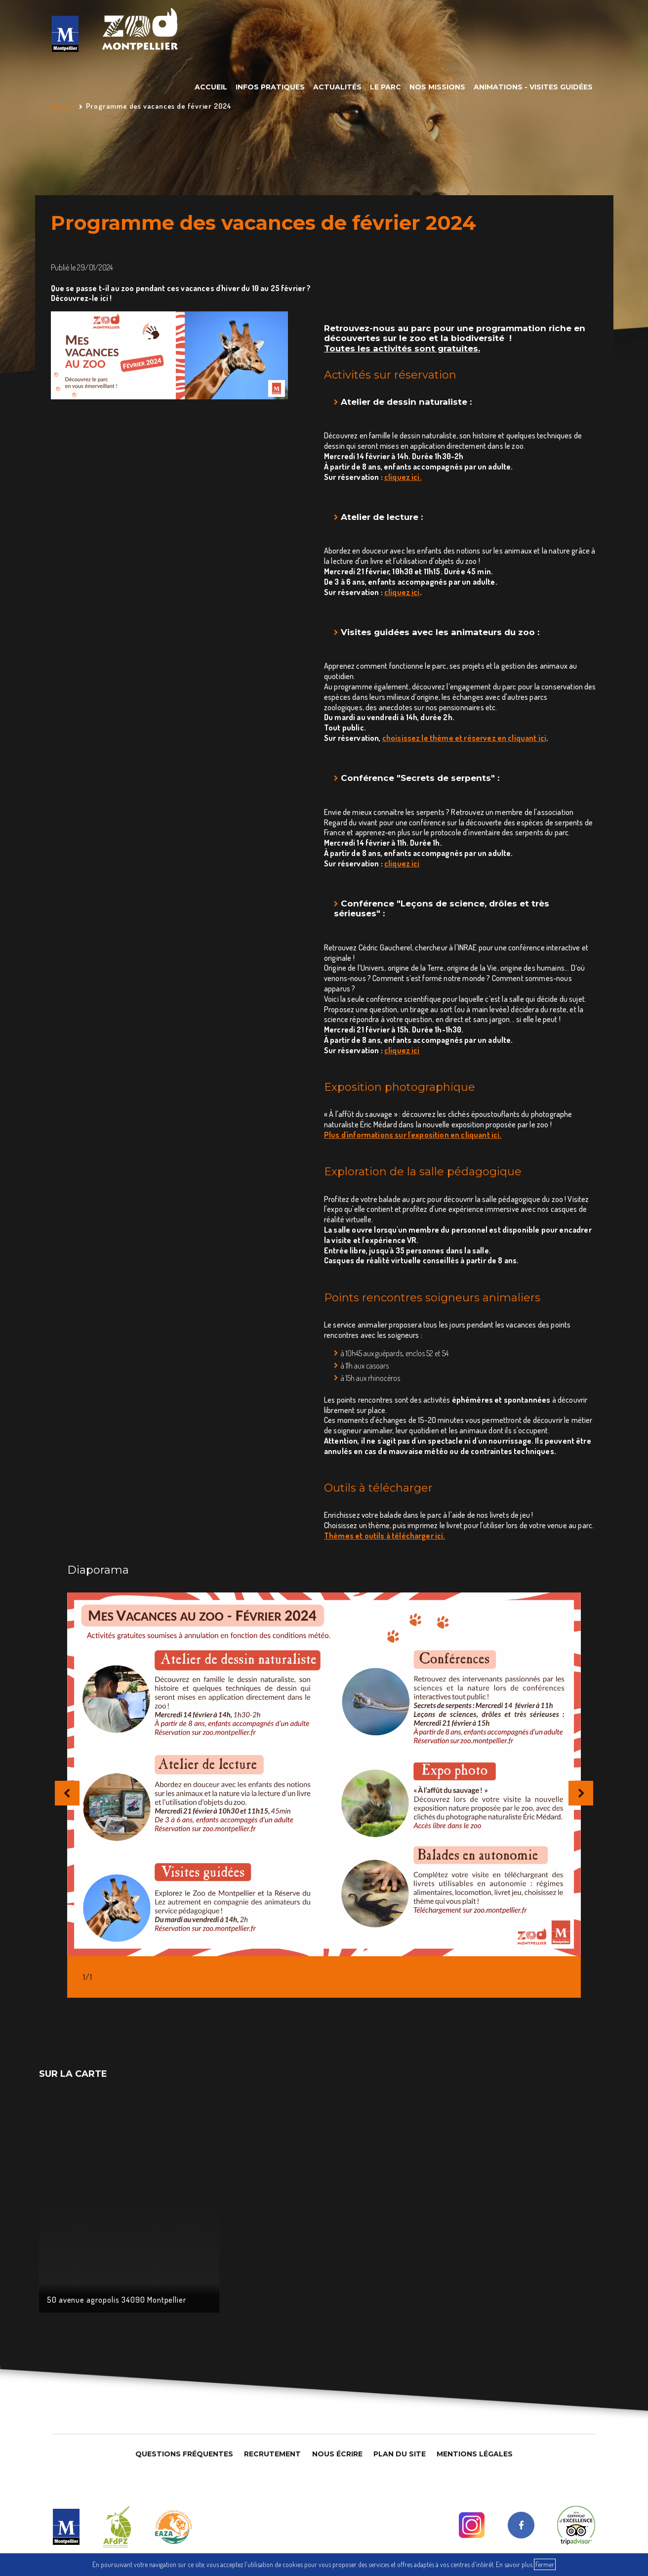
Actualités (337, 87)
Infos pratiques (270, 87)
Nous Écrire (337, 2453)
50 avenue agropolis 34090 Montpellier (117, 2300)
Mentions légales (475, 2453)
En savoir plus (514, 2564)
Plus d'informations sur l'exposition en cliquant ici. (412, 1135)
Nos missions (437, 87)
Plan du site (399, 2453)
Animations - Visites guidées (533, 87)
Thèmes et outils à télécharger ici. (385, 1536)
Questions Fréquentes (184, 2453)
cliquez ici (402, 592)
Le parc (385, 87)
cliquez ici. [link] (403, 477)
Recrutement (272, 2453)
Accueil (211, 87)
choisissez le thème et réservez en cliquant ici (464, 738)
